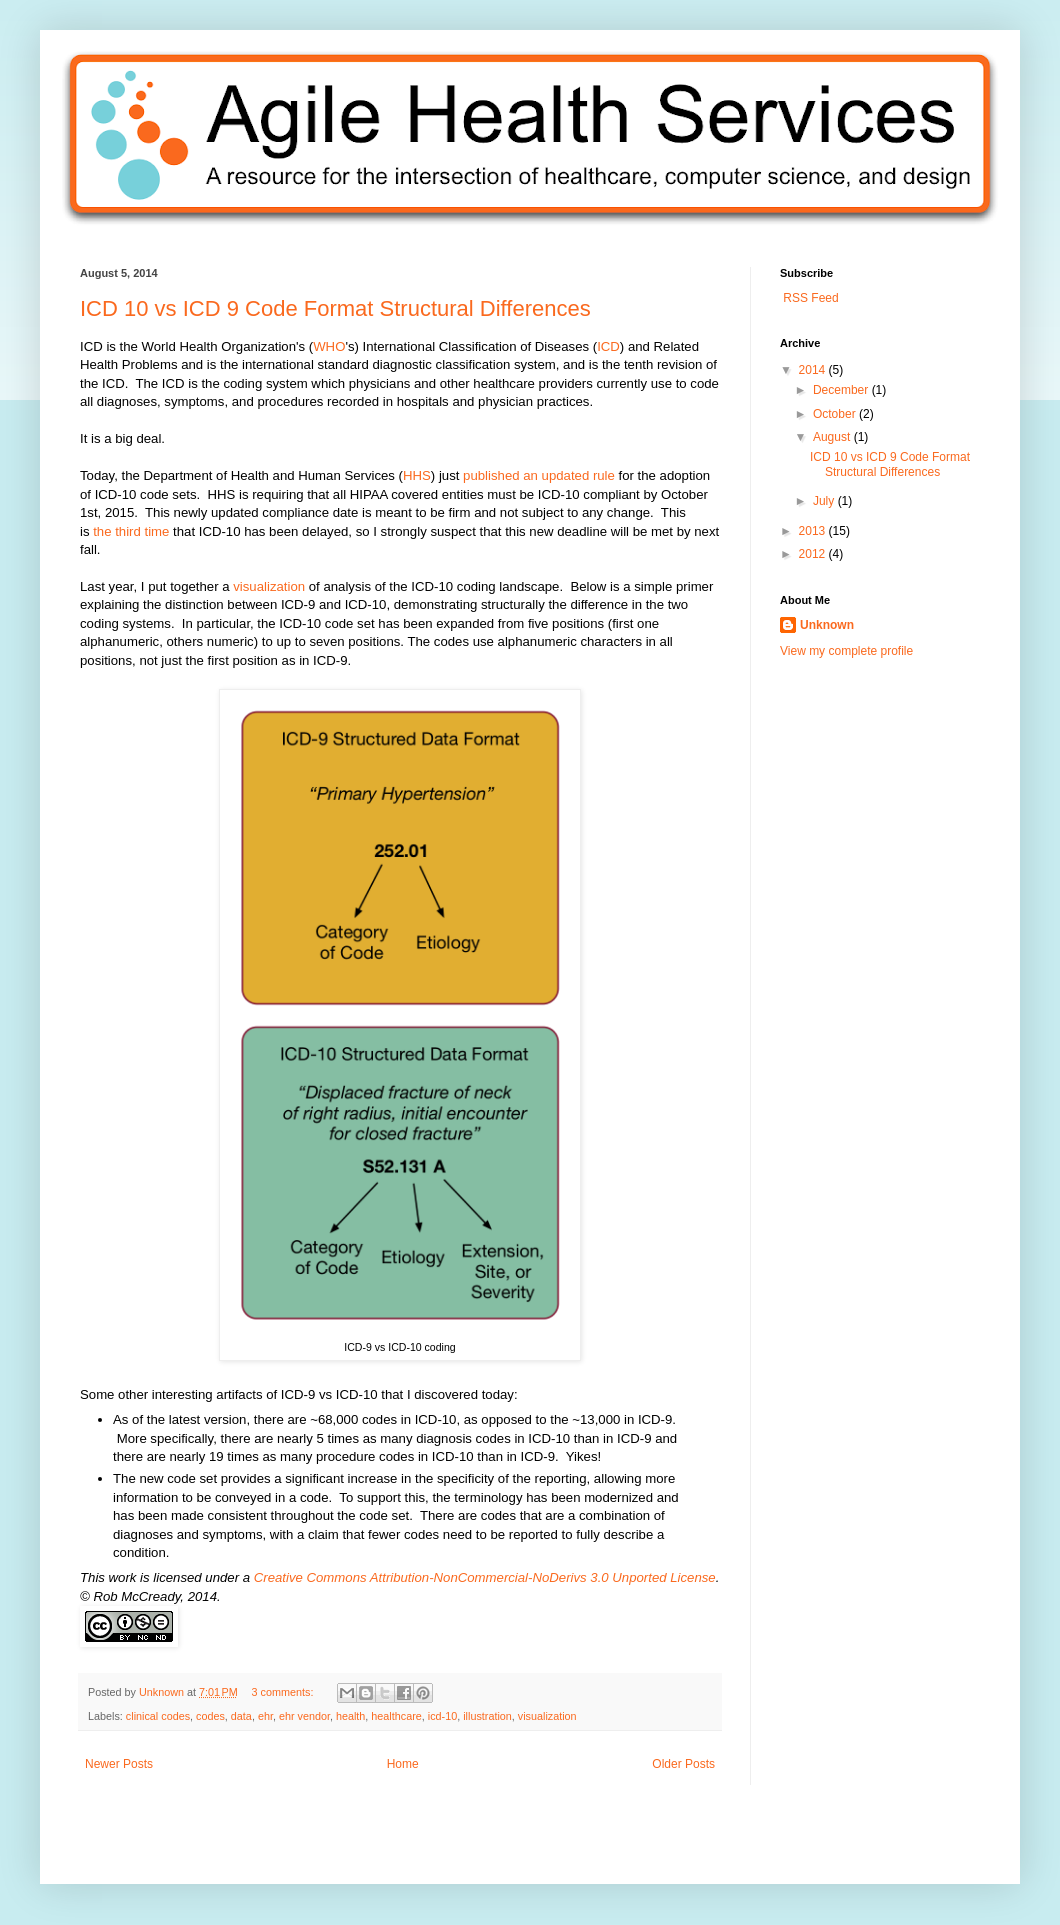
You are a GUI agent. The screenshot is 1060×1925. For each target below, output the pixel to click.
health (350, 1716)
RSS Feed (809, 298)
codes (210, 1716)
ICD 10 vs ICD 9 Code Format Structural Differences (335, 308)
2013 (814, 531)
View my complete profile (846, 651)
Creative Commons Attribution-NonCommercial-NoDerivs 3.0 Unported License (485, 1577)
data (241, 1716)
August (833, 437)
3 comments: (284, 1692)
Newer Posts (119, 1764)
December (842, 390)
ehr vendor (304, 1716)
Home (403, 1764)
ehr (265, 1716)
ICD (608, 346)
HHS (417, 475)
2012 (814, 554)
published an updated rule (539, 475)
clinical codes (158, 1716)
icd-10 (442, 1716)
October (836, 414)
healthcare (396, 1716)
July (825, 501)
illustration (487, 1716)
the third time (131, 531)
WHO (329, 346)
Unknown (163, 1692)
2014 (814, 370)
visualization (269, 586)
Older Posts (683, 1764)
